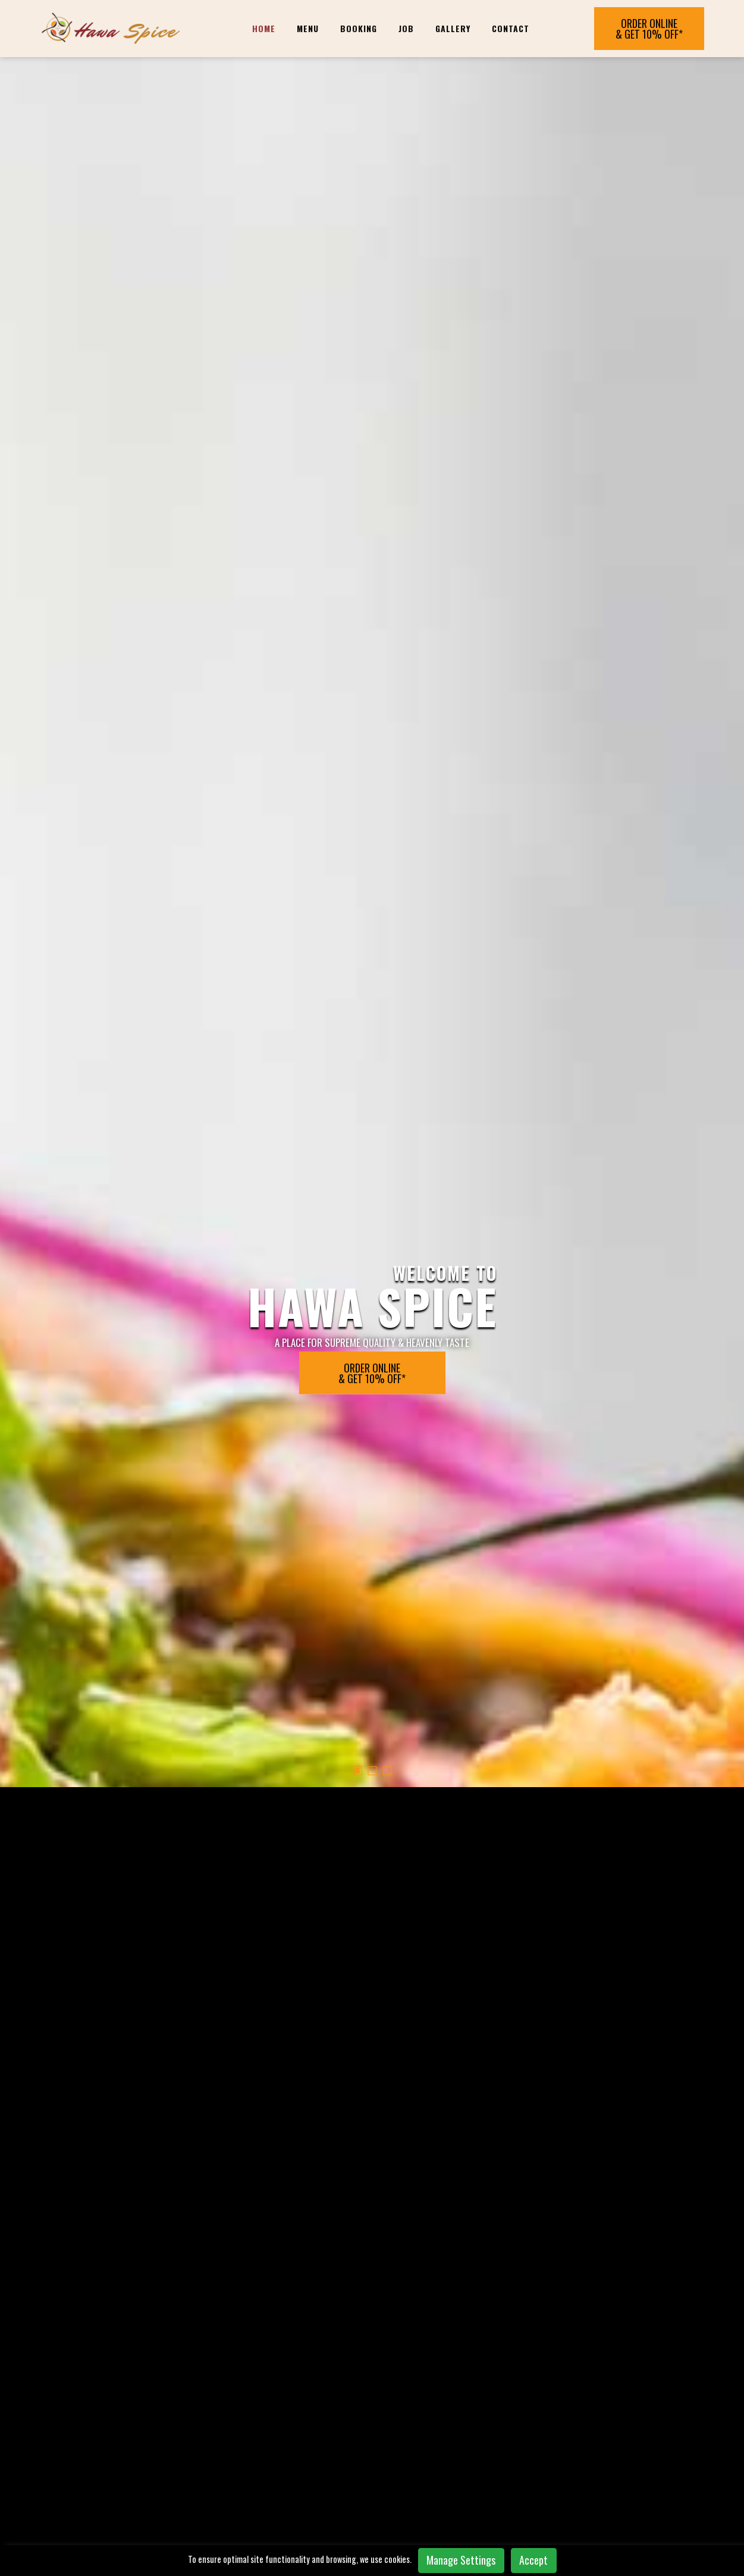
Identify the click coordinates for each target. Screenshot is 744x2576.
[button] (357, 628)
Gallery (452, 28)
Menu (308, 28)
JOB (406, 28)
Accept (533, 2560)
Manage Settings (460, 2560)
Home (263, 28)
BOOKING (358, 28)
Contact (510, 28)
